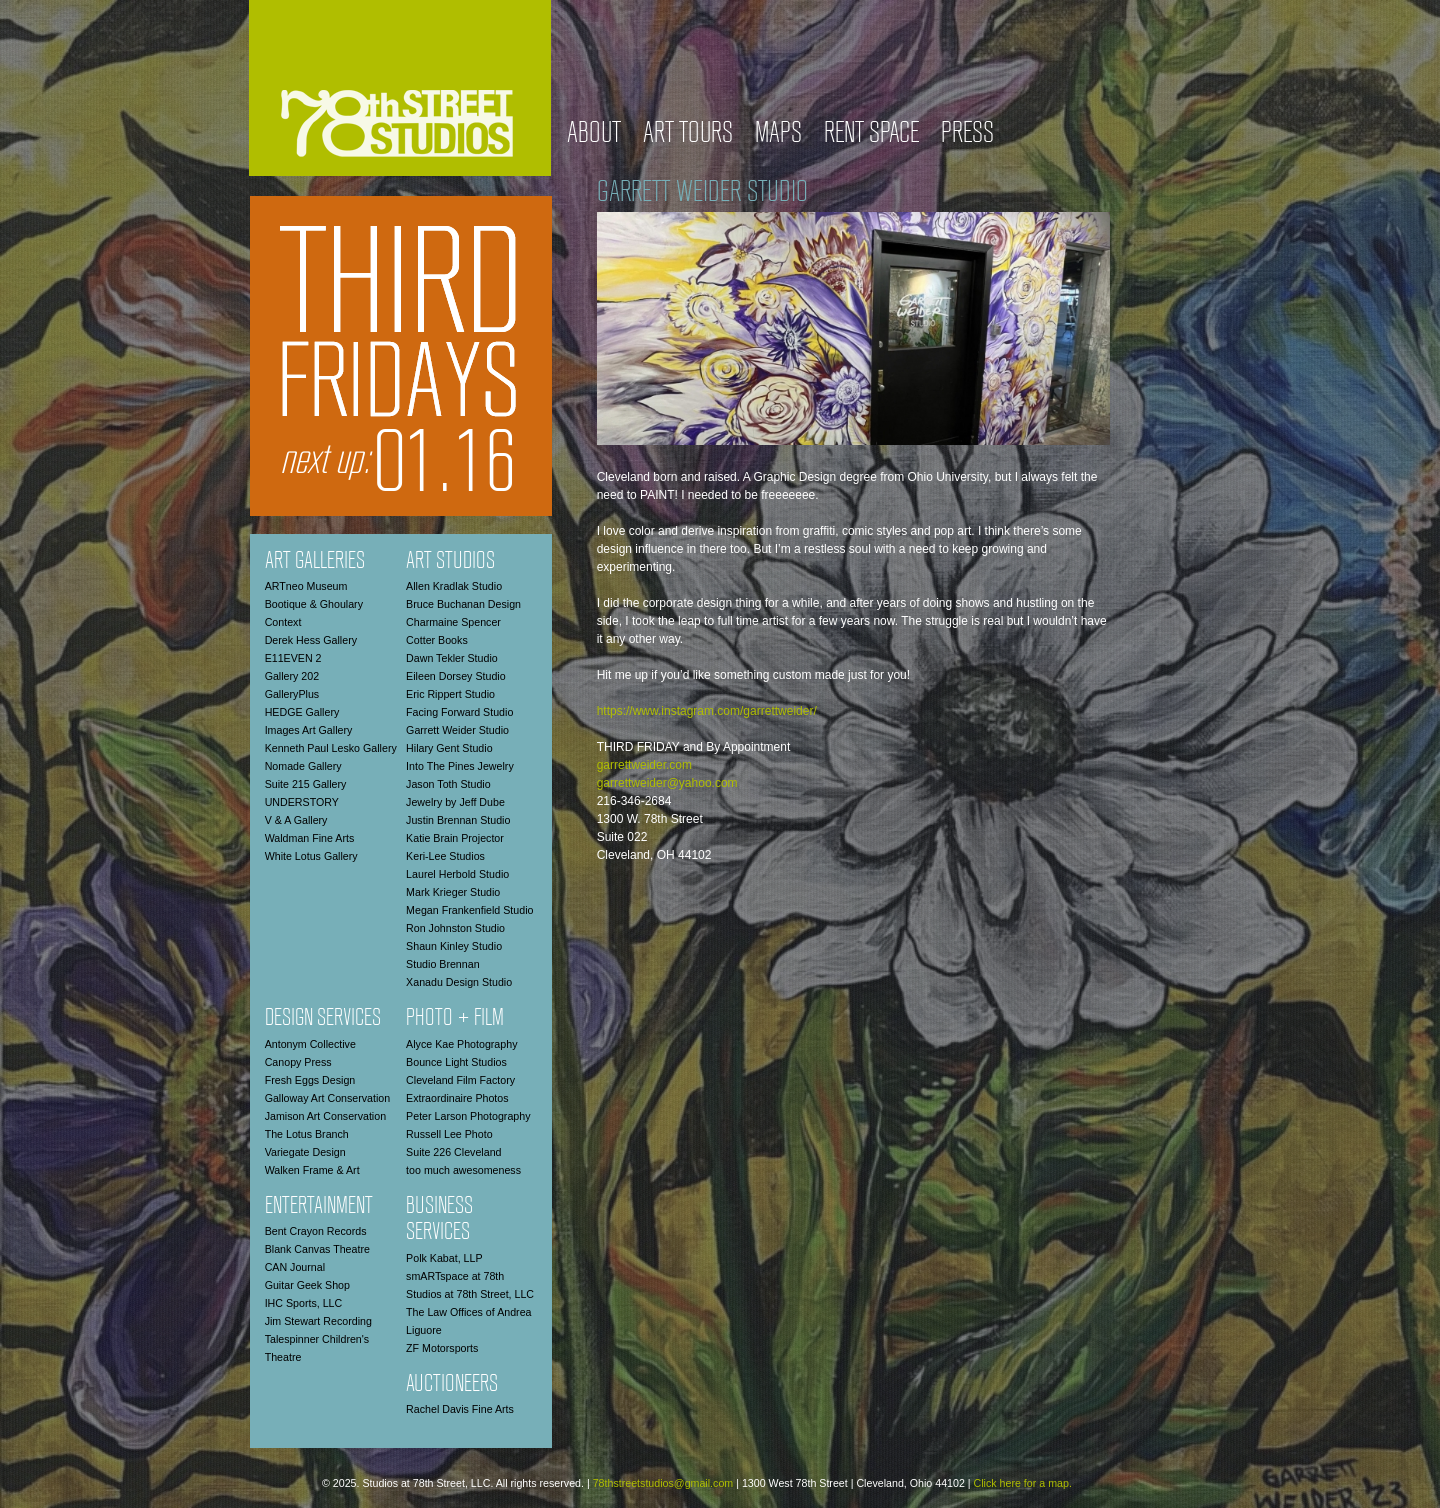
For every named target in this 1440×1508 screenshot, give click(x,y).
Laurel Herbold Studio (457, 874)
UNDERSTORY (302, 802)
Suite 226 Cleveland (453, 1152)
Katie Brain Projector (455, 838)
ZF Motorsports (442, 1348)
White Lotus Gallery (311, 856)
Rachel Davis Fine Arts (460, 1409)
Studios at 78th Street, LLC (470, 1294)
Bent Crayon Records (316, 1231)
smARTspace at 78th (455, 1276)
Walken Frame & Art (312, 1170)
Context (283, 622)
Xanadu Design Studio (459, 982)
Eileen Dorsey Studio (456, 676)
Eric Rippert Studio (450, 694)
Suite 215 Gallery (306, 784)
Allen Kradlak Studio (454, 586)
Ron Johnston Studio (455, 928)
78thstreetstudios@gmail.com (663, 1483)
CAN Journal (295, 1267)
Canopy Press (298, 1062)
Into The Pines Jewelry (460, 766)
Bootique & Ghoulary (314, 604)
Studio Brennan (442, 964)
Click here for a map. (1023, 1483)
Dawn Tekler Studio (452, 658)
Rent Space (871, 134)
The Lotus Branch (307, 1134)
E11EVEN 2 (293, 658)
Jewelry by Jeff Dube (455, 802)
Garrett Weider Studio (457, 730)
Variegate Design (305, 1152)
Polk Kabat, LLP (444, 1258)
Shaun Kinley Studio (454, 946)
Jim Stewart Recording (318, 1321)
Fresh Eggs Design (310, 1080)
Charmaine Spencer (453, 622)
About (594, 134)
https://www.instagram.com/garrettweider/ (707, 711)
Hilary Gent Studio (449, 748)
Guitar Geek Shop (307, 1285)
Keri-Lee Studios (445, 856)
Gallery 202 (292, 676)
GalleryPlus (292, 694)
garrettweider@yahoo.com (667, 783)
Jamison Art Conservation (325, 1116)
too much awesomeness (463, 1170)
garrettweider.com (644, 765)
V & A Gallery (296, 820)
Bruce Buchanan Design (463, 604)
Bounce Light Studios (456, 1062)
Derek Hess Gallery (311, 640)
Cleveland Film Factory (460, 1080)
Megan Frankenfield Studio (469, 910)
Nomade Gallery (303, 766)
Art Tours (688, 134)
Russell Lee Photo (449, 1134)
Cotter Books (437, 640)
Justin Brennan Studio (458, 820)
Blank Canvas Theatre (317, 1249)
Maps (778, 134)
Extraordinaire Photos (457, 1098)
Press (967, 134)
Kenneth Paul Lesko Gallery (331, 748)
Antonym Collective (310, 1044)
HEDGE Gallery (302, 712)
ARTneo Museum (306, 586)
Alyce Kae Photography (461, 1044)
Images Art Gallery (309, 730)
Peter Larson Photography (468, 1116)
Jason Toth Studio (448, 784)
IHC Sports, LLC (304, 1303)
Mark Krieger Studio (453, 892)
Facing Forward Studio (459, 712)
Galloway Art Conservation (328, 1098)
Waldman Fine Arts (310, 838)
